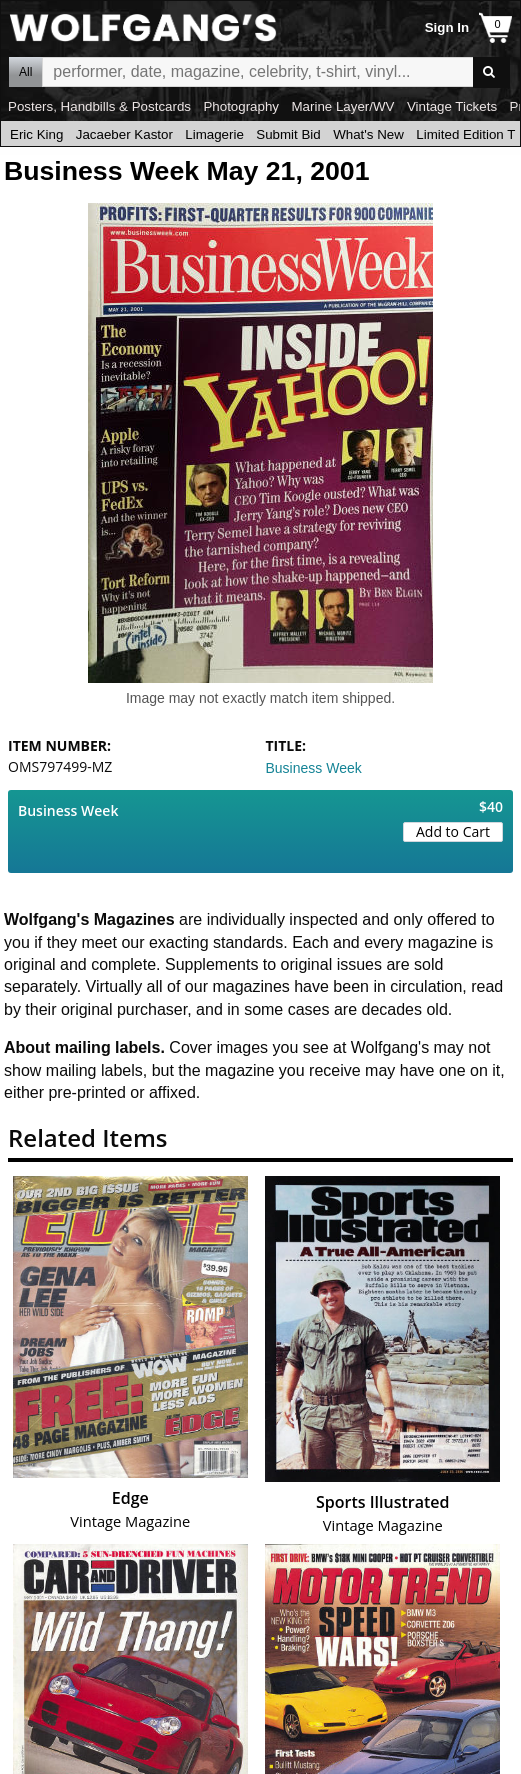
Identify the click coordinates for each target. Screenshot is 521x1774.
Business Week (314, 768)
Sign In (447, 27)
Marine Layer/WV (342, 106)
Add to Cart (453, 831)
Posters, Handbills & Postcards (99, 106)
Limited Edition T (465, 134)
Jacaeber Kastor (124, 134)
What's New (368, 134)
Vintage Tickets (452, 106)
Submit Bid (288, 134)
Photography (241, 106)
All (25, 72)
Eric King (36, 134)
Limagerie (214, 134)
